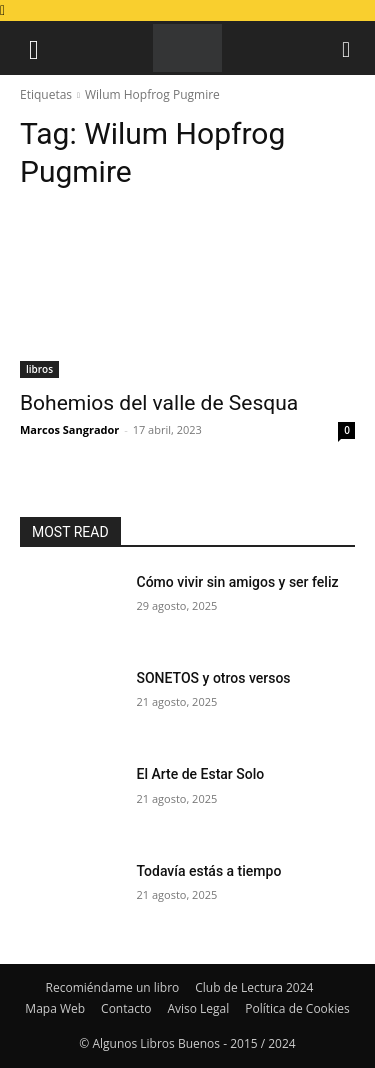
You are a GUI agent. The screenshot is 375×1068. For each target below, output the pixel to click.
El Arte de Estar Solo (201, 774)
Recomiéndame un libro (113, 987)
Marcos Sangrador (69, 429)
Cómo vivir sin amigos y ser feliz (238, 582)
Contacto (126, 1008)
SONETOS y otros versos (214, 678)
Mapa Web (55, 1008)
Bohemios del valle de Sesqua (159, 403)
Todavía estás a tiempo (209, 871)
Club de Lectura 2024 (254, 987)
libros (39, 369)
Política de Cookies (297, 1008)
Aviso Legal (198, 1008)
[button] (34, 48)
